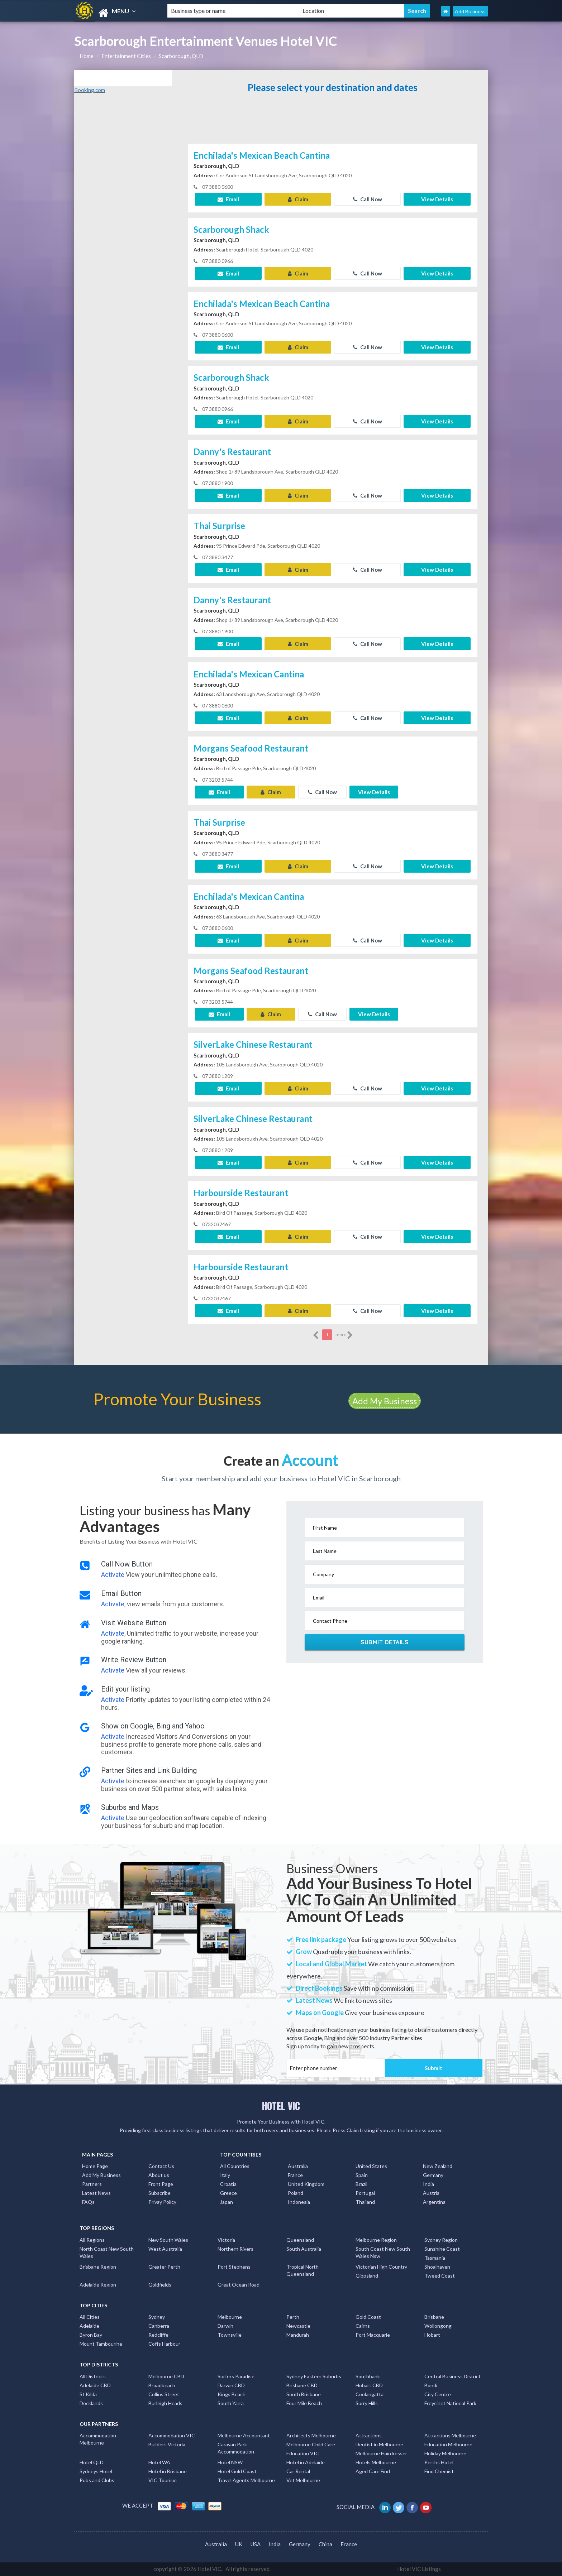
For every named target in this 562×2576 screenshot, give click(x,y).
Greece (228, 2193)
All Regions (92, 2240)
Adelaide (89, 2326)
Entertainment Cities (126, 56)
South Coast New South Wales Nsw (383, 2252)
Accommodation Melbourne (98, 2439)
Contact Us (161, 2166)
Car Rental (298, 2471)
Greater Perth (164, 2267)
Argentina (434, 2202)
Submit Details (384, 1642)
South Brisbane (303, 2394)
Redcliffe (158, 2335)
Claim (298, 199)
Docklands (91, 2403)
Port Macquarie (373, 2335)
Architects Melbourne (311, 2435)
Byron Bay (91, 2335)
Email (228, 199)
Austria (431, 2193)
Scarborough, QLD (181, 56)
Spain (362, 2175)
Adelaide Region (98, 2285)
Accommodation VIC (171, 2435)
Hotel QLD (92, 2462)
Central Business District (452, 2376)
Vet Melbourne (303, 2480)
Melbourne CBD (166, 2376)
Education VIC (302, 2453)
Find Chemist (439, 2471)
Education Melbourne (448, 2444)
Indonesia (299, 2202)
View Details (437, 199)
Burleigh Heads (165, 2403)
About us (158, 2175)
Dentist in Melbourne (379, 2444)
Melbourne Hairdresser (381, 2453)
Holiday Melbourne (445, 2453)
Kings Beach (232, 2394)
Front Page (160, 2184)
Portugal (365, 2193)
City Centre (437, 2394)
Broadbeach (161, 2385)
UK (238, 2544)
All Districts (93, 2376)
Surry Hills (367, 2403)
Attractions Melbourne (450, 2435)
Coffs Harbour (164, 2344)
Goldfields (159, 2285)
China (325, 2544)
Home (87, 56)
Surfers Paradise (236, 2376)
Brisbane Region (98, 2267)
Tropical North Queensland (302, 2270)
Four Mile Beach (304, 2403)
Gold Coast (368, 2317)
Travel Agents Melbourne (246, 2480)
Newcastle (298, 2326)
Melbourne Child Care (310, 2444)
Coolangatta (370, 2394)
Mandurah (297, 2335)
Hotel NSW (230, 2462)
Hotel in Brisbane (167, 2471)
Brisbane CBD (302, 2385)
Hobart (432, 2335)
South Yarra (231, 2403)
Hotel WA (159, 2462)
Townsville (230, 2335)
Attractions (369, 2435)
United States (371, 2166)
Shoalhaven (437, 2267)
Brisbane (434, 2317)
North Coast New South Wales (107, 2252)
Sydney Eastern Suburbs (313, 2376)
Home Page (95, 2166)
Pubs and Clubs (97, 2480)
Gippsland (367, 2276)
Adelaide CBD (95, 2385)
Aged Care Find (373, 2471)
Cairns (363, 2326)
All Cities (90, 2317)
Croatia (228, 2184)
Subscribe (159, 2193)
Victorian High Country (381, 2267)
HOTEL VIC (281, 2106)
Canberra (158, 2326)
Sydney (156, 2317)
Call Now (367, 199)
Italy (225, 2175)
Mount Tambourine (101, 2344)
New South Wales (168, 2240)
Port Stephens (234, 2267)
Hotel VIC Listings (419, 2569)
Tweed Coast (439, 2276)
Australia (298, 2166)
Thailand (365, 2202)
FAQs (88, 2202)
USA (256, 2544)
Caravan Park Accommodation (236, 2448)
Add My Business (384, 1401)
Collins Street (163, 2394)
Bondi (430, 2385)
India (428, 2184)
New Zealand (437, 2166)
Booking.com (89, 90)
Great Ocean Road (238, 2285)
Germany (433, 2175)
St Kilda (88, 2394)
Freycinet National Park (450, 2403)
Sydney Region (441, 2240)
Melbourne (230, 2317)
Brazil (361, 2184)
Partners (92, 2184)
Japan (226, 2202)
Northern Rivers (235, 2249)
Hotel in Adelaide (305, 2462)
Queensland (300, 2240)
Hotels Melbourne (376, 2462)
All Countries (234, 2166)
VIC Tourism (162, 2480)
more (344, 1335)
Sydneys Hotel (96, 2471)
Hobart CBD (369, 2385)
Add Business (470, 11)
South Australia (303, 2249)
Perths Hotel (438, 2462)
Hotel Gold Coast (237, 2471)
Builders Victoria (166, 2444)
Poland (295, 2193)
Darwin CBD (231, 2385)
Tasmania (434, 2258)
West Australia (165, 2249)
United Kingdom (306, 2184)
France (295, 2175)
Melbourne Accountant (244, 2435)
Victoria (226, 2240)
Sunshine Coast (442, 2249)
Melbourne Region (376, 2240)
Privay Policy (162, 2202)
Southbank (368, 2376)
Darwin (225, 2326)
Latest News (96, 2193)
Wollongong (438, 2326)
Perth (292, 2317)
